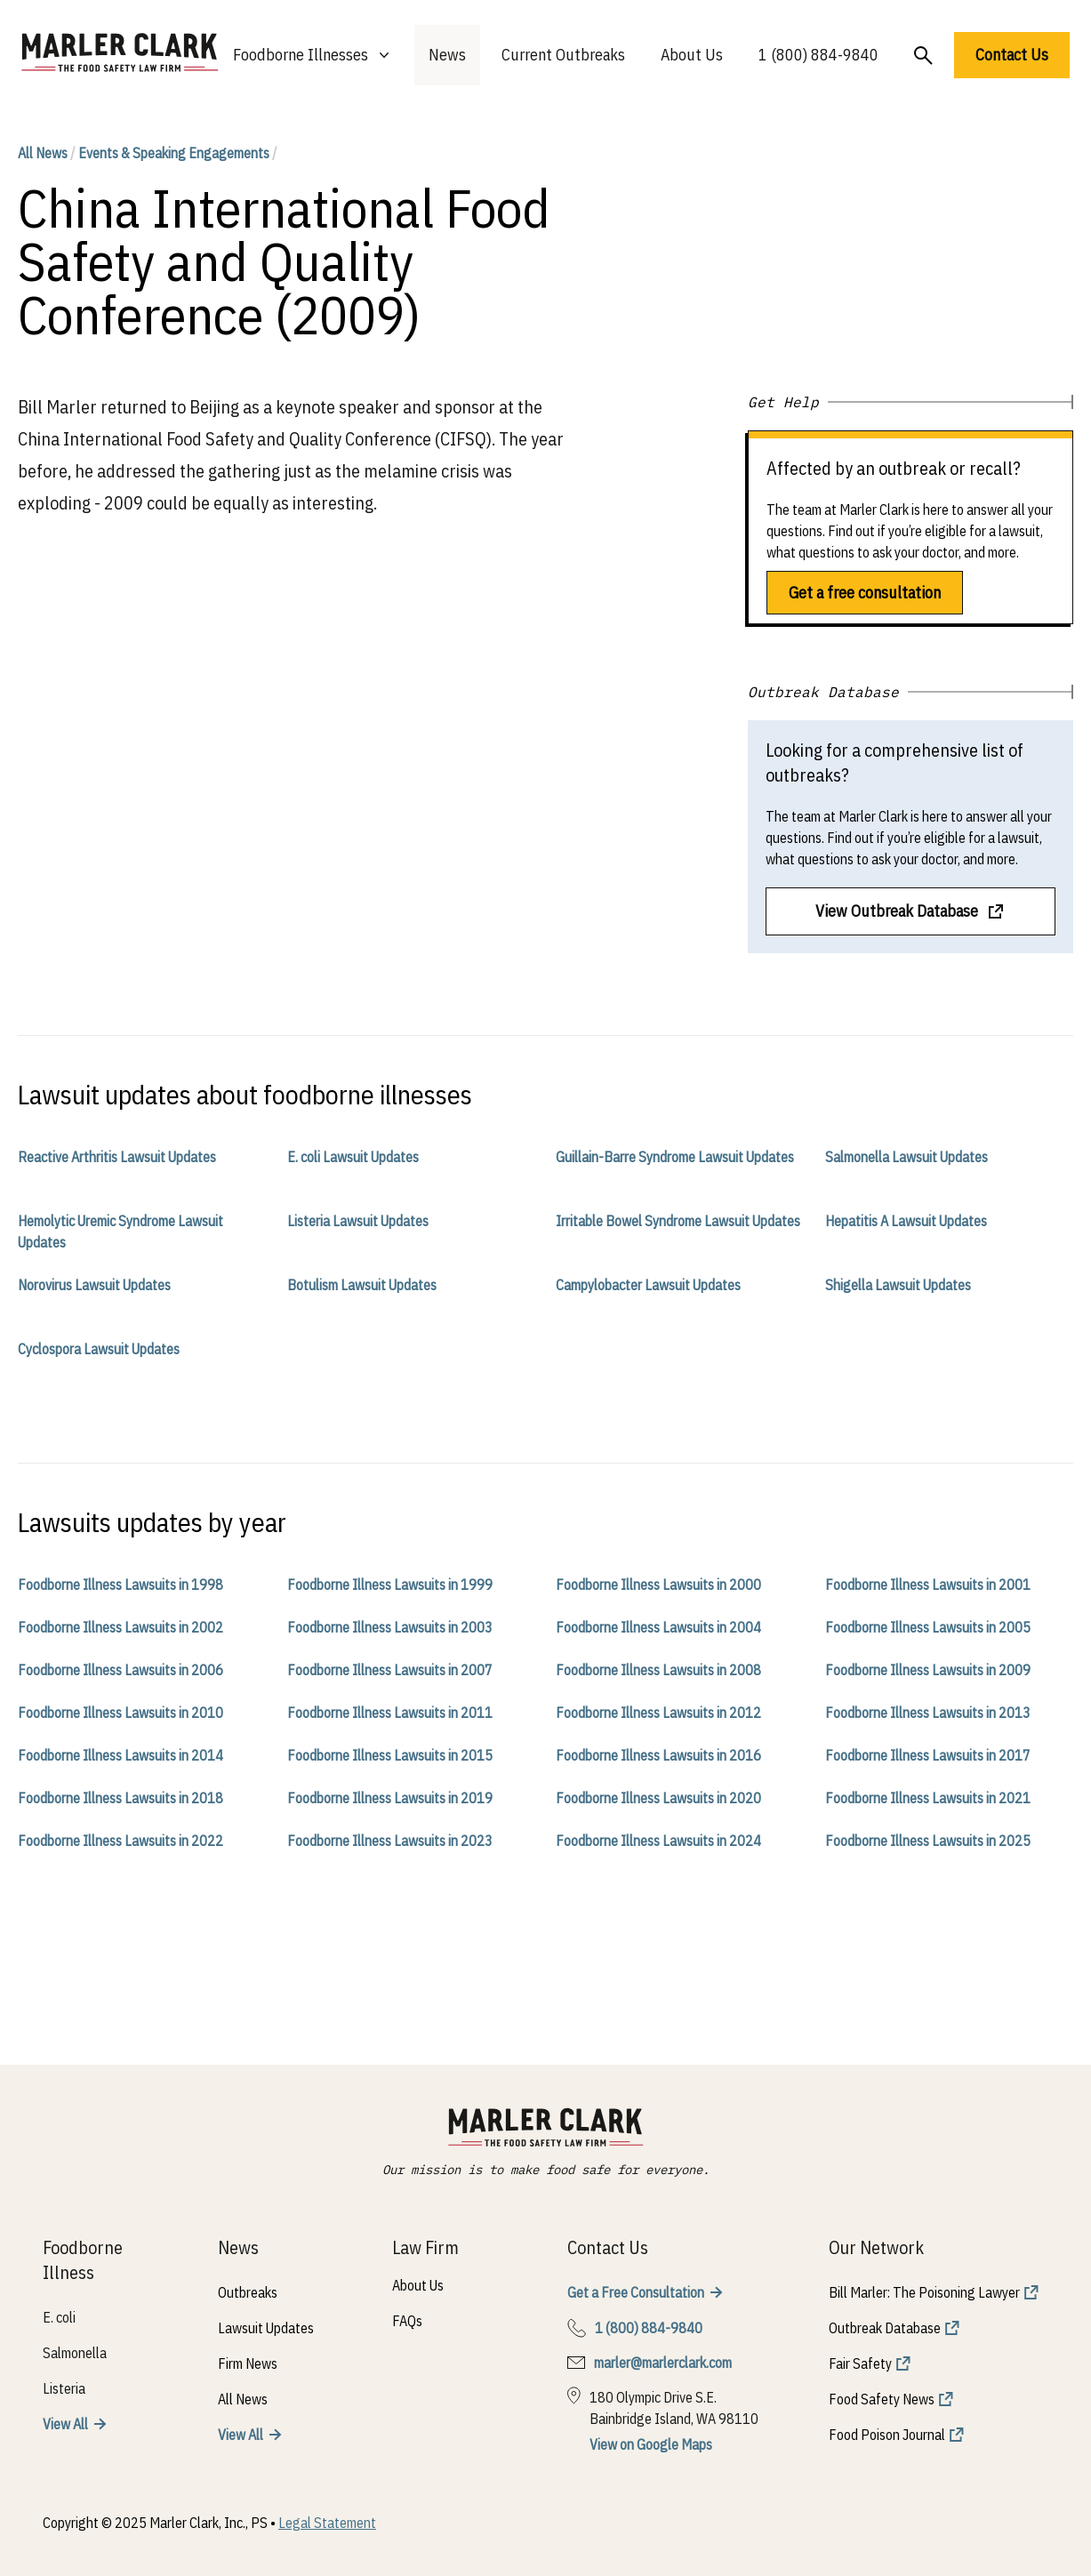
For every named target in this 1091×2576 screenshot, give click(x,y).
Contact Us (1011, 54)
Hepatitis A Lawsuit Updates (906, 1221)
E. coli (59, 2317)
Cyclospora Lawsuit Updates (99, 1349)
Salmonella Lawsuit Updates (906, 1157)
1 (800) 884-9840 (818, 54)
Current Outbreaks (563, 54)
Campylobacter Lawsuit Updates (648, 1285)
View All (65, 2424)
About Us (692, 54)
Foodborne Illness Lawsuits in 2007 (390, 1670)
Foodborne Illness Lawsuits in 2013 (928, 1712)
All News (43, 153)
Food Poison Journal (887, 2435)
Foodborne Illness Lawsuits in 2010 (120, 1712)
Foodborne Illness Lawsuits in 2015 (390, 1755)
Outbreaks (247, 2292)
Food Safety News (882, 2399)
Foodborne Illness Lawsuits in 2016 (658, 1755)
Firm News (247, 2363)
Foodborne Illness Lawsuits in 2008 (658, 1670)
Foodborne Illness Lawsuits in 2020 (658, 1798)
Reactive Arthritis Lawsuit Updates (117, 1157)
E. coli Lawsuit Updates (353, 1157)
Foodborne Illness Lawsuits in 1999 (390, 1584)
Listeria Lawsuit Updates (358, 1221)
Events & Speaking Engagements (173, 153)
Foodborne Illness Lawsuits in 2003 (390, 1627)
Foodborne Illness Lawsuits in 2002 (120, 1627)
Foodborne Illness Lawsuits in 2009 (928, 1670)
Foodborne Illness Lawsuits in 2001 (928, 1584)
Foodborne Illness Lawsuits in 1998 (120, 1584)
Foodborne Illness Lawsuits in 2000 (658, 1584)
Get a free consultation (865, 592)
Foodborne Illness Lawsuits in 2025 (928, 1841)
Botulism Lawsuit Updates (362, 1285)
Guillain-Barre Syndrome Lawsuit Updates (675, 1157)
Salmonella (75, 2353)
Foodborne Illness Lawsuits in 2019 (390, 1798)
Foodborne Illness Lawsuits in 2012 (658, 1712)
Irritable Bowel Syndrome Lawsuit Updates (678, 1221)
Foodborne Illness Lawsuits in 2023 (390, 1841)
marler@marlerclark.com (663, 2362)
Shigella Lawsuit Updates (898, 1285)
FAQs (407, 2321)
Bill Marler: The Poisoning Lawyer (924, 2292)
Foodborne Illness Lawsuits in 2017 (928, 1755)
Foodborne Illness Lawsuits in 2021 (928, 1798)
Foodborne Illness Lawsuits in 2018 (120, 1798)
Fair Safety (860, 2363)
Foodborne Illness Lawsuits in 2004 (658, 1627)
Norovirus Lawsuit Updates (94, 1285)
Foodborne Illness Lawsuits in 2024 (658, 1841)
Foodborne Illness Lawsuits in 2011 (390, 1712)
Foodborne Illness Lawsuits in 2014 (120, 1755)
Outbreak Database (885, 2328)
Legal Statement (327, 2523)
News (447, 54)
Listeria (64, 2388)
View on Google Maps (651, 2444)
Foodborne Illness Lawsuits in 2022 (120, 1841)
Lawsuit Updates (266, 2328)
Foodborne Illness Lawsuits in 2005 (928, 1627)
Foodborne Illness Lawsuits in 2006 (120, 1670)
